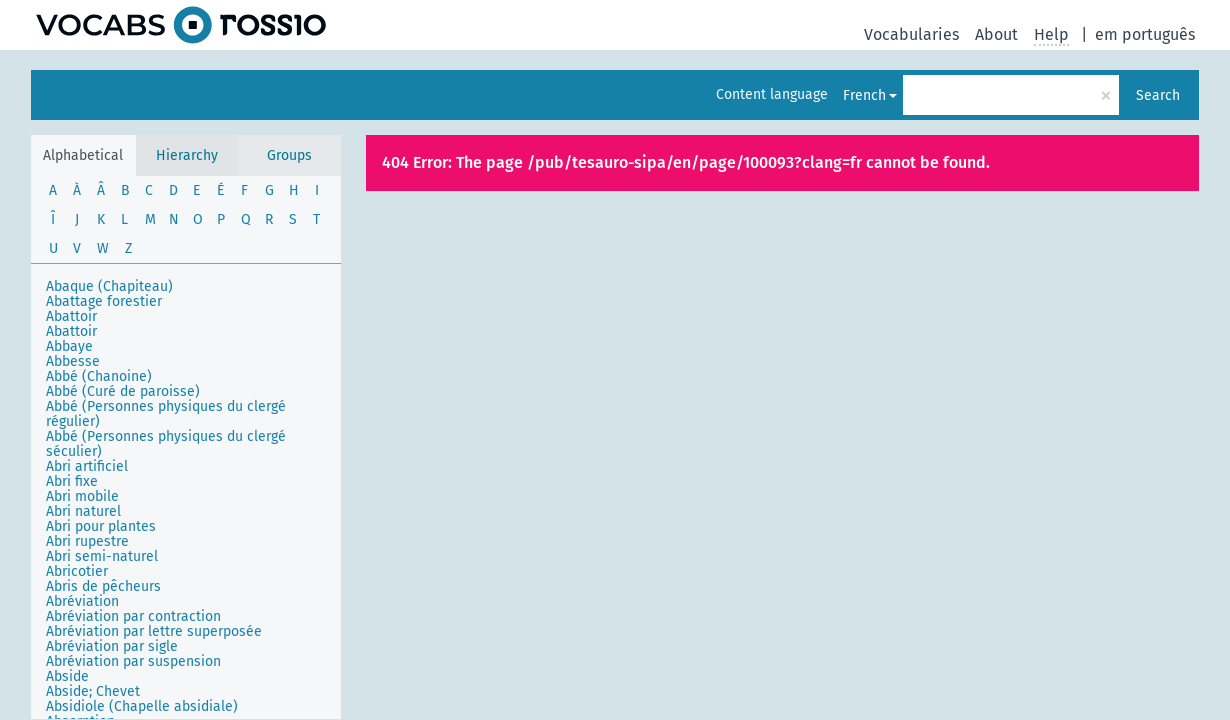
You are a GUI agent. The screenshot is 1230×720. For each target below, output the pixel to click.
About (996, 34)
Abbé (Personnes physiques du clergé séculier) (166, 444)
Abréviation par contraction (133, 616)
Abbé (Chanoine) (99, 376)
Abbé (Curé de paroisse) (123, 391)
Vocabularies (911, 34)
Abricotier (77, 571)
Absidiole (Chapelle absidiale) (142, 706)
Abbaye (69, 346)
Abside (67, 676)
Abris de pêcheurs (103, 586)
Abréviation (82, 601)
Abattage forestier (104, 301)
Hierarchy (187, 155)
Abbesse (73, 361)
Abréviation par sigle (112, 646)
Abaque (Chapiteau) (109, 286)
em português (1145, 34)
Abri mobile (82, 496)
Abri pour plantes (101, 526)
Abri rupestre (87, 541)
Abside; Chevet (93, 691)
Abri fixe (72, 481)
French (864, 95)
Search (1158, 95)
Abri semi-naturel (102, 556)
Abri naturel (83, 511)
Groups (289, 155)
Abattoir (71, 316)
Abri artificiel (87, 466)
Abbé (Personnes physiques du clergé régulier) (166, 414)
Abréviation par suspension (133, 661)
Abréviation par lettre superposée (154, 631)
